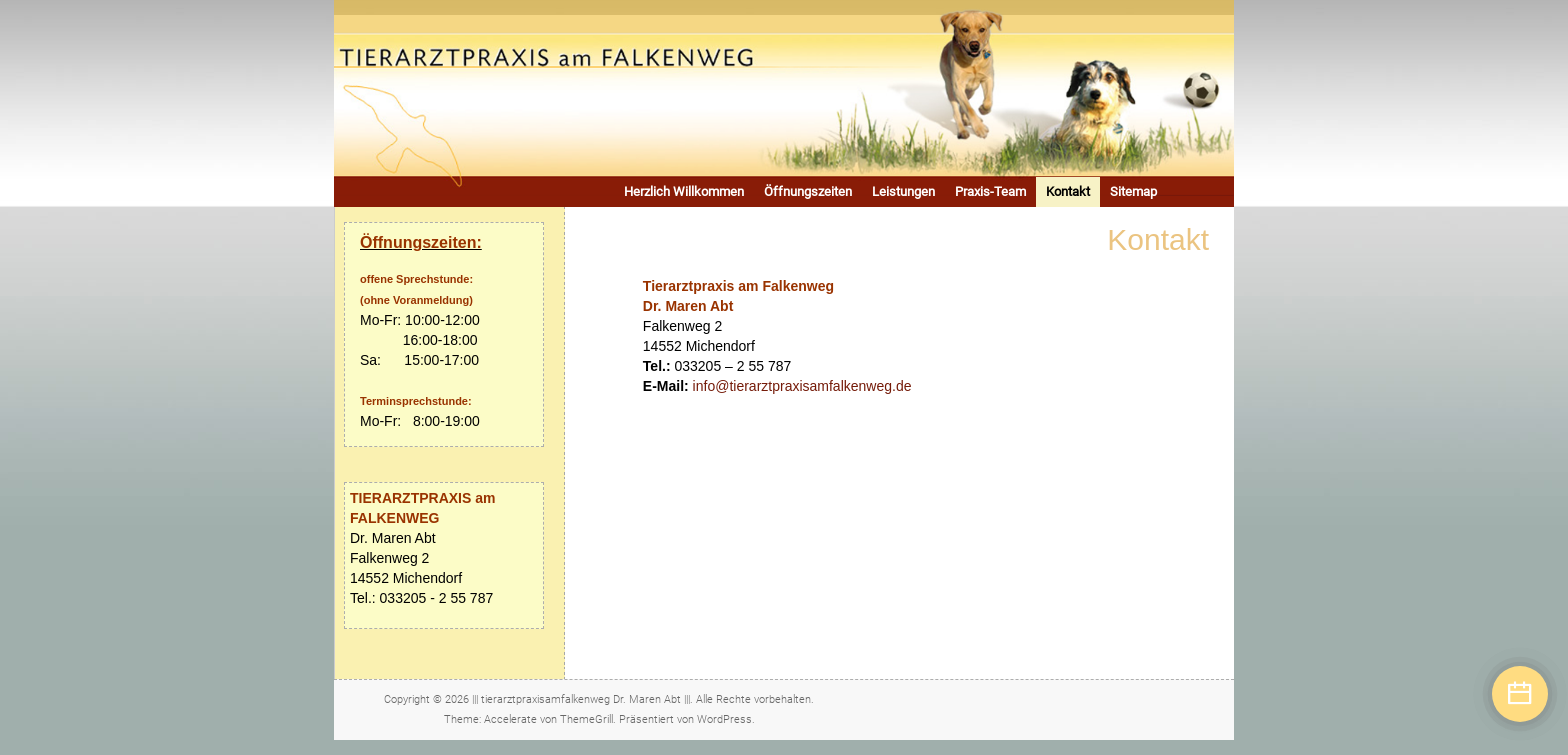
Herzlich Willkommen (684, 191)
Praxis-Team (990, 191)
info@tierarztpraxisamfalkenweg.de (802, 386)
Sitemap (1133, 191)
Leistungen (903, 191)
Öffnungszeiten (808, 191)
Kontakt (1068, 191)
